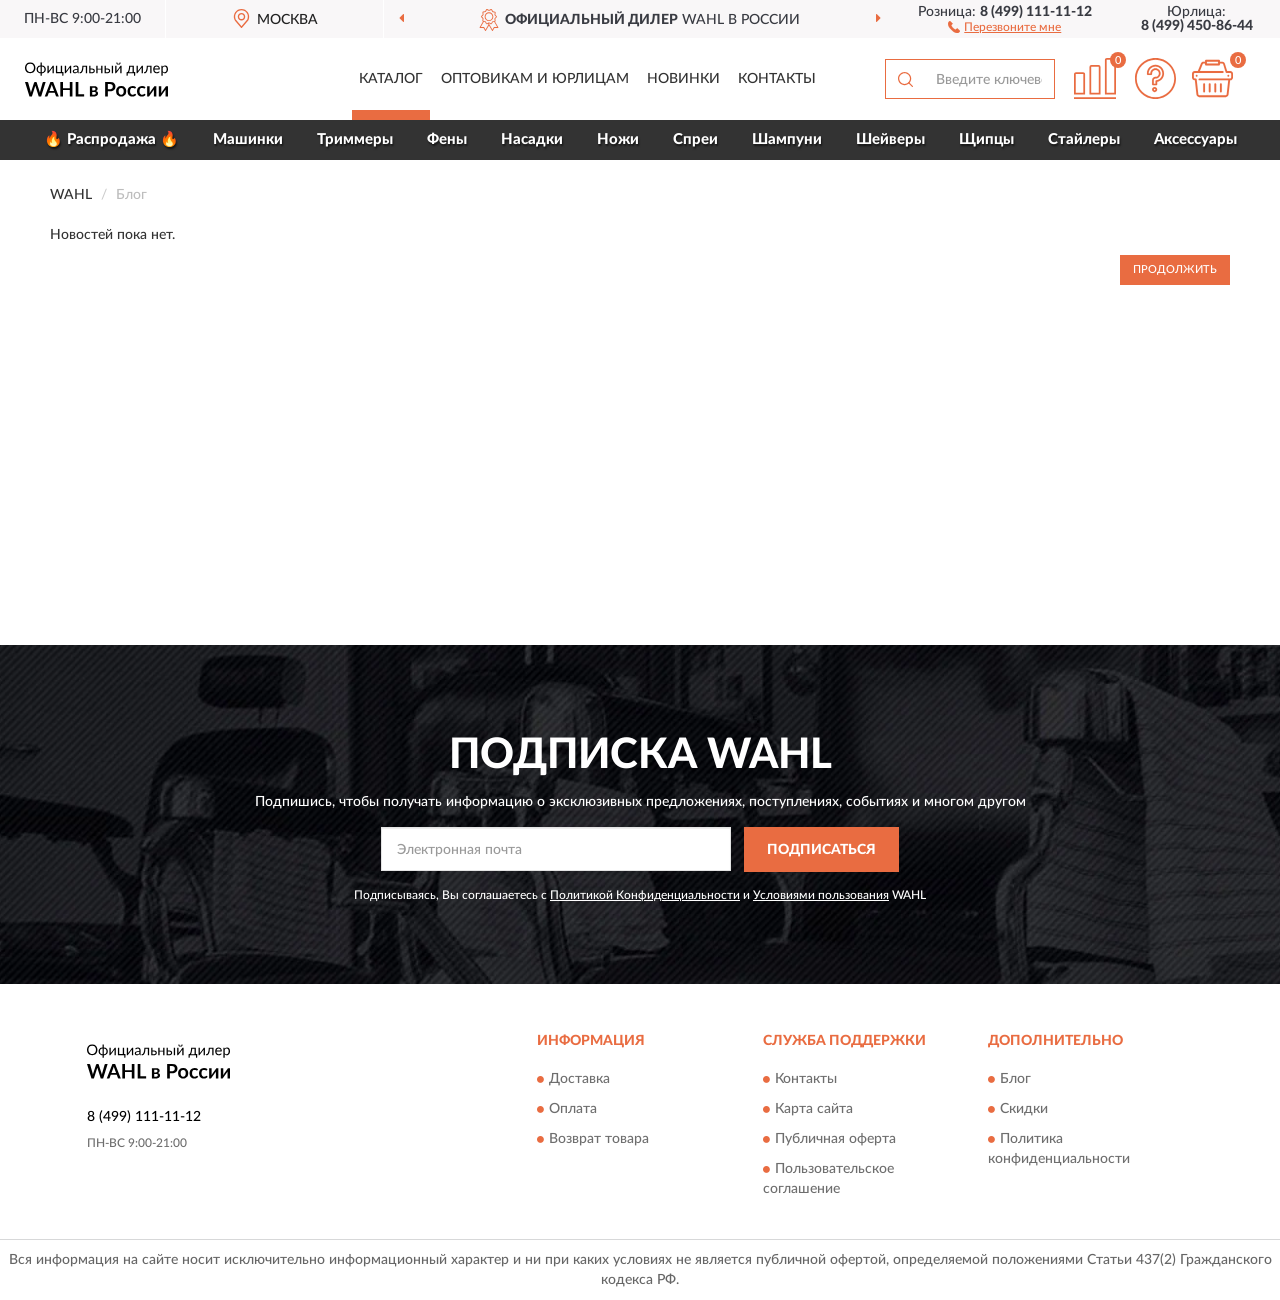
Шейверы (890, 139)
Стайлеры (1084, 139)
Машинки (248, 139)
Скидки (1024, 1110)
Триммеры (355, 139)
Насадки (532, 139)
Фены (447, 139)
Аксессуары (1195, 139)
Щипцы (986, 139)
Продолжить (1175, 269)
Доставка (579, 1080)
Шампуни (787, 139)
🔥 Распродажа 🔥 (111, 139)
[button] (1004, 26)
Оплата (573, 1110)
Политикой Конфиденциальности (645, 895)
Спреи (695, 139)
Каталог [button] (391, 79)
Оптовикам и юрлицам (535, 79)
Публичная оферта (835, 1140)
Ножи (618, 139)
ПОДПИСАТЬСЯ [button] (821, 850)
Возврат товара (599, 1140)
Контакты (777, 79)
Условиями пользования (821, 895)
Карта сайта (814, 1110)
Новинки (683, 79)
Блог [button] (1015, 1080)
